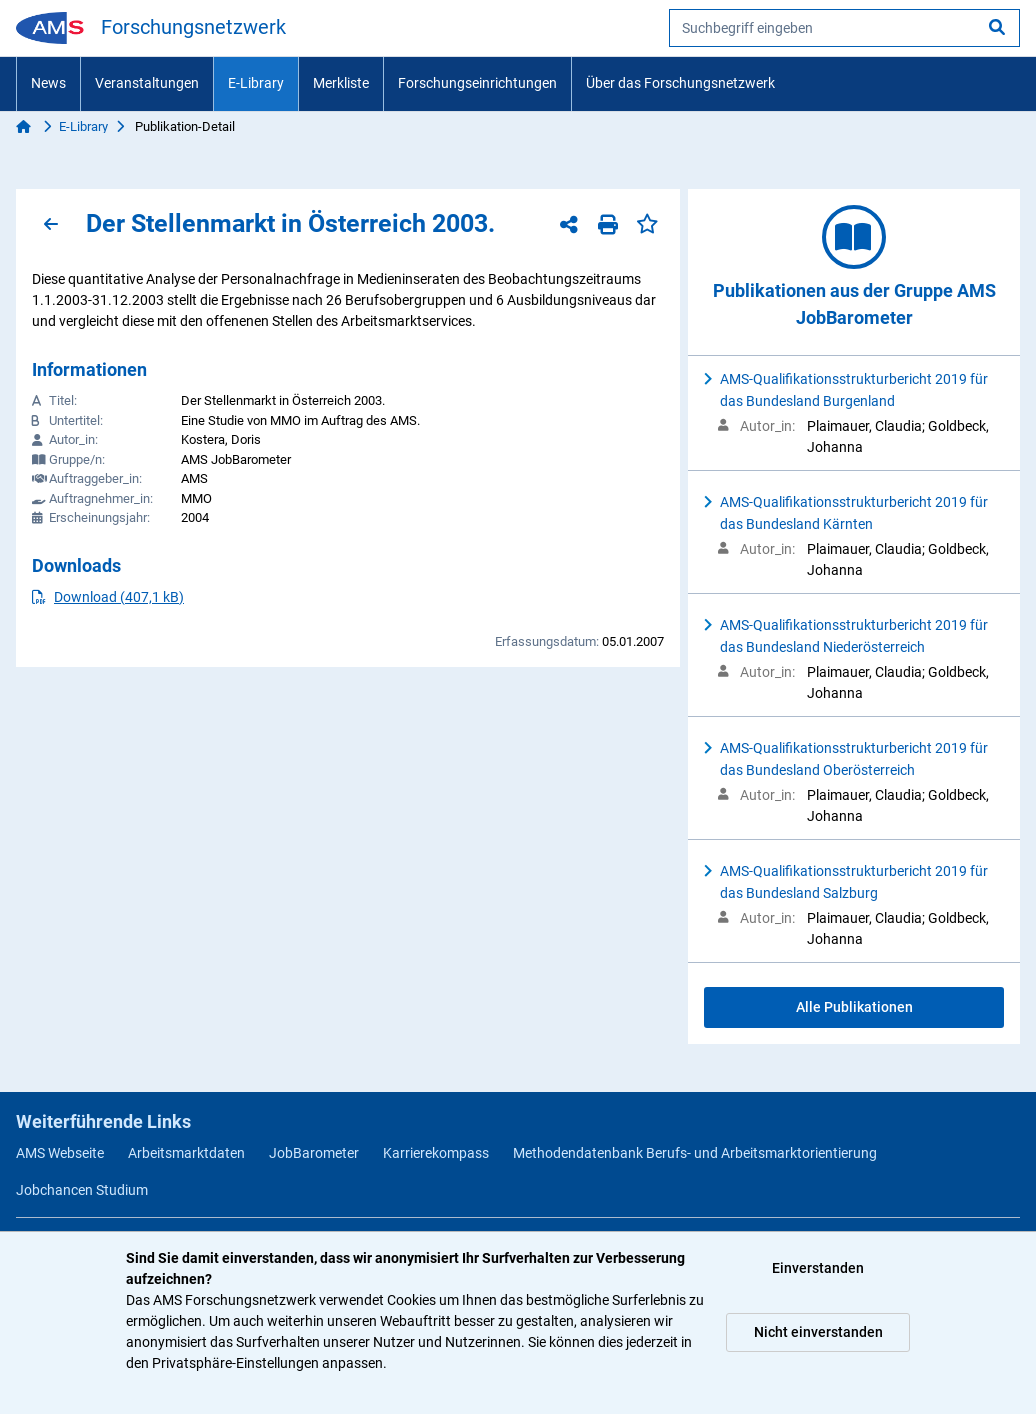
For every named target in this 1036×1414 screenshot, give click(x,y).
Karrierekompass (436, 1153)
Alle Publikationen (854, 1007)
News (48, 83)
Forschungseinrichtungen (477, 83)
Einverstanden (818, 1268)
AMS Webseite (60, 1153)
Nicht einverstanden (818, 1332)
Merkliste (341, 83)
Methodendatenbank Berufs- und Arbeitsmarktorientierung (695, 1153)
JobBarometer (314, 1153)
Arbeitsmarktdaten (186, 1153)
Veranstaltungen (147, 83)
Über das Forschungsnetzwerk (680, 83)
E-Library (256, 83)
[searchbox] (844, 28)
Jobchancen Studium (82, 1190)
